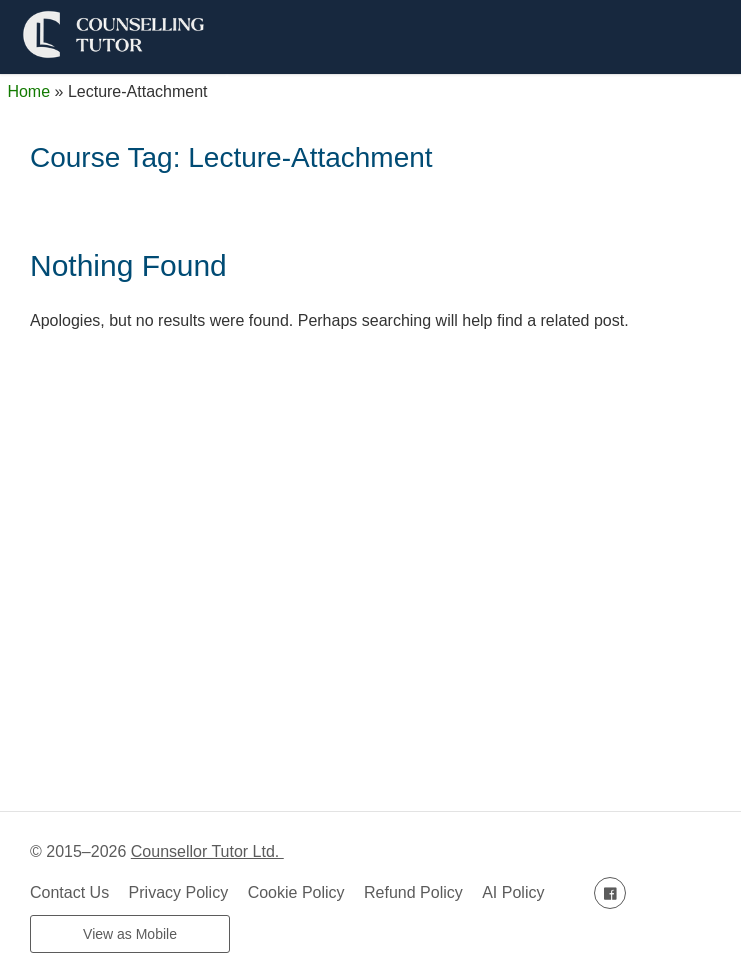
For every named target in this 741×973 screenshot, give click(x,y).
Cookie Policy (296, 892)
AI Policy (513, 892)
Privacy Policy (179, 892)
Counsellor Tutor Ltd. (207, 851)
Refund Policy (413, 892)
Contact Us (69, 892)
